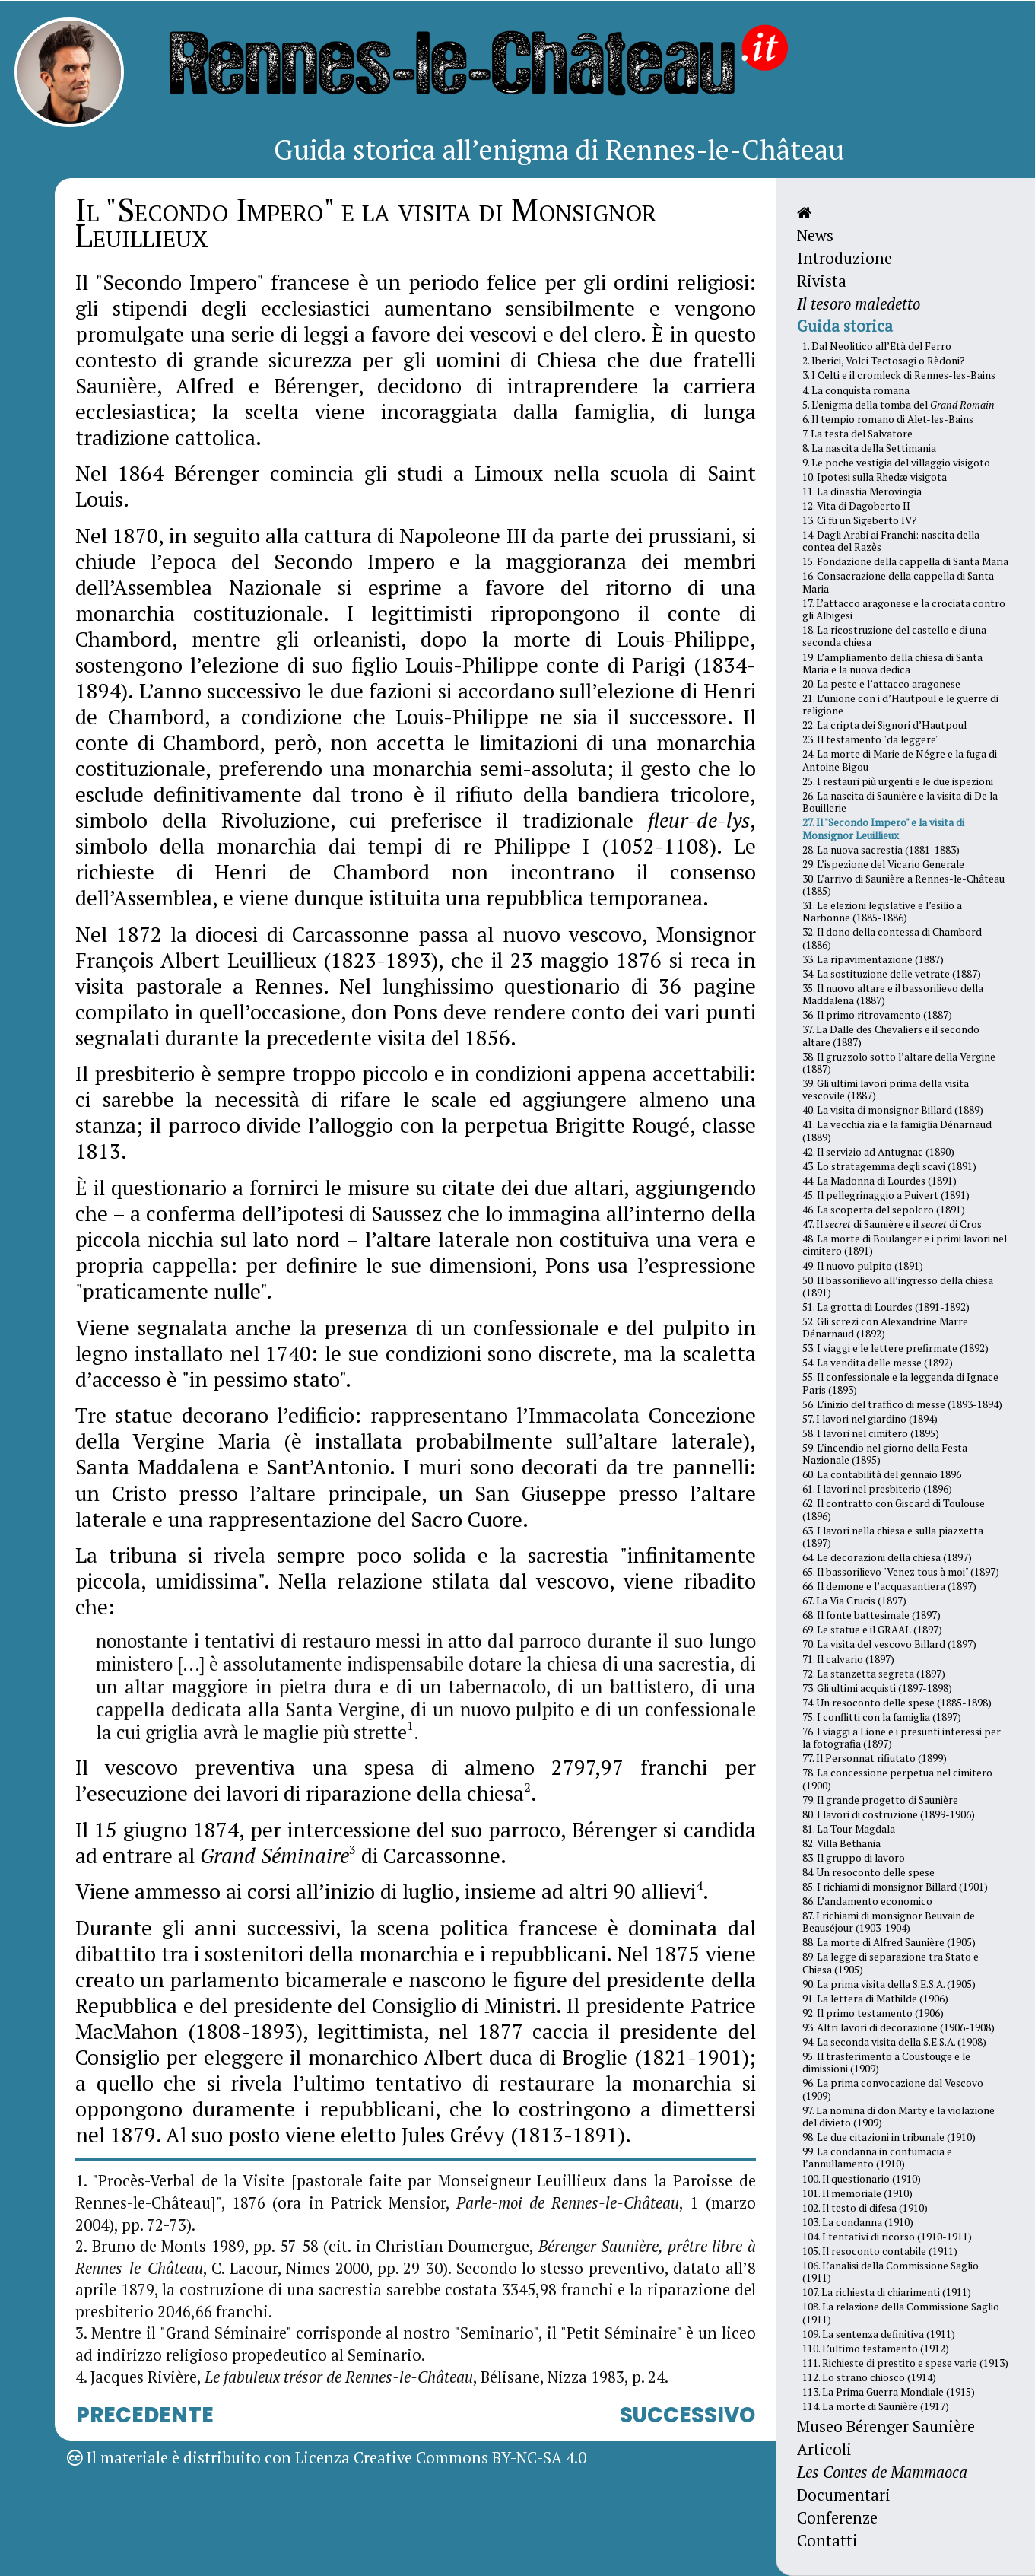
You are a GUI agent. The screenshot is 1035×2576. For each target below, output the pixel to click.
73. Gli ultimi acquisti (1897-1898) (877, 1688)
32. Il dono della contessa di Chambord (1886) (892, 938)
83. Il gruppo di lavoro (853, 1858)
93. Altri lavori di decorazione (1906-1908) (898, 2027)
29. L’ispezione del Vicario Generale (883, 864)
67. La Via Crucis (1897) (854, 1601)
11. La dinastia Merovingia (862, 491)
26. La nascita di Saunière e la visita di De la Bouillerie (900, 802)
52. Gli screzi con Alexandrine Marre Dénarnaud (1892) (885, 1327)
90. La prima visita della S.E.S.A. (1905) (889, 1984)
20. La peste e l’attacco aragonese (881, 684)
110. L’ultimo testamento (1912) (875, 2348)
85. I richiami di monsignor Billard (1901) (895, 1887)
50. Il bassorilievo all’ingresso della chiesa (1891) (897, 1286)
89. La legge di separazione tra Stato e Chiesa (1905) (890, 1963)
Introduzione (844, 258)
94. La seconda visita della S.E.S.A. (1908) (894, 2042)
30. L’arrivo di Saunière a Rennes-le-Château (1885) (903, 885)
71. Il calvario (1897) (848, 1659)
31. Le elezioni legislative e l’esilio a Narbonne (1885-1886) (882, 911)
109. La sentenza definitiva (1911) (878, 2334)
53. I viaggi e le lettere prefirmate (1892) (895, 1348)
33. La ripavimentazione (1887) (873, 959)
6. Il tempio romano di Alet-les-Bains (887, 419)
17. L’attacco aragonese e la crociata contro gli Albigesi (903, 609)
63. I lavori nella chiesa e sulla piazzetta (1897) (892, 1537)
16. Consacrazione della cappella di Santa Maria (898, 582)
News (815, 235)
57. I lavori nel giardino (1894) (870, 1419)
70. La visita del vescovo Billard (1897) (889, 1644)
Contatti (827, 2540)
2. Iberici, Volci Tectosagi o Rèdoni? (883, 360)
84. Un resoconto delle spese (868, 1872)
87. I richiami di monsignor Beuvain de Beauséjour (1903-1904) (888, 1922)
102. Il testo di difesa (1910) (865, 2208)
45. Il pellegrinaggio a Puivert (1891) (886, 1195)
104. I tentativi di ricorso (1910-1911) (887, 2237)
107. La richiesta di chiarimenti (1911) (886, 2292)
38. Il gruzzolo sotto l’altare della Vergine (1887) (898, 1063)
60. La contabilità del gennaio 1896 (881, 1474)
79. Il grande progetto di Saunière (880, 1800)
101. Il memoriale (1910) (857, 2193)
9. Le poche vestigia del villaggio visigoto (896, 462)
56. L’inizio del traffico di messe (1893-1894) (902, 1404)
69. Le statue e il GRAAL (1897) (872, 1629)
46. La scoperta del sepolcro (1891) (883, 1209)
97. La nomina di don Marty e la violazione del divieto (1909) (898, 2116)
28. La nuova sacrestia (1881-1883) (881, 850)
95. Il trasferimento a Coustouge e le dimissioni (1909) (886, 2062)
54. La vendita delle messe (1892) (877, 1362)
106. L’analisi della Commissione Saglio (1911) (890, 2272)
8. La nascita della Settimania (869, 448)
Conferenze (837, 2518)
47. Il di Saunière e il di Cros (892, 1224)
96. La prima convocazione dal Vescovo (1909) (892, 2089)
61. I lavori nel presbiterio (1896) (877, 1489)
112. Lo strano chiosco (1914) (869, 2377)
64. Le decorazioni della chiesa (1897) (887, 1557)
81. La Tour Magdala (848, 1829)
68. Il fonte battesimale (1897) (871, 1615)
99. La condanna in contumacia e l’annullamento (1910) (877, 2158)
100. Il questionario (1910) (861, 2179)
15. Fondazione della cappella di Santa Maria (905, 561)
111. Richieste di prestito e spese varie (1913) (905, 2363)
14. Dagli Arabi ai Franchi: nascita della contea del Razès (890, 541)
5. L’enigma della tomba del (898, 405)
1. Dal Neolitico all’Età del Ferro (876, 346)
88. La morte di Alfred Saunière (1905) (889, 1942)
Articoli (824, 2449)
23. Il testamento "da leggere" (870, 739)
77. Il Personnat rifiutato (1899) (874, 1758)
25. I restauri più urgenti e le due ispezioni (897, 781)
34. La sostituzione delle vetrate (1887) (891, 974)
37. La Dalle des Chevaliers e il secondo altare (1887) (890, 1035)
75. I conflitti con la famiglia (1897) (881, 1717)
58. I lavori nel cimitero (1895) (870, 1433)
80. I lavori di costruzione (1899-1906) (888, 1814)
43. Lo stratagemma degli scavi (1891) (889, 1166)
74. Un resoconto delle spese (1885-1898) (897, 1702)
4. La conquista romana (856, 390)
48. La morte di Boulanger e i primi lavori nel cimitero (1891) (904, 1245)
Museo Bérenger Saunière (886, 2426)
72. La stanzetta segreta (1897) (873, 1674)
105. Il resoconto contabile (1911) (879, 2251)
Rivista (821, 281)
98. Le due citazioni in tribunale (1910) (889, 2137)
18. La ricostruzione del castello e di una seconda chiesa (894, 636)
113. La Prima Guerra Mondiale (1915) (888, 2392)
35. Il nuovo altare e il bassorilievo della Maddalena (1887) (892, 994)
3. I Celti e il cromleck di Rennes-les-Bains (898, 375)
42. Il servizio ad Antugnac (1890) (878, 1152)
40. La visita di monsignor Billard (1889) (892, 1110)
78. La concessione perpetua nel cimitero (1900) (897, 1779)
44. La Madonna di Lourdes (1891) (879, 1181)
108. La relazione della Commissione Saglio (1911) (900, 2313)
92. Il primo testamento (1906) (873, 2013)
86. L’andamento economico (867, 1901)
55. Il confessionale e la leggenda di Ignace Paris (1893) (900, 1383)
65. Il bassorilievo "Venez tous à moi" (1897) (900, 1572)
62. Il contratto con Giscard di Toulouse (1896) (893, 1509)
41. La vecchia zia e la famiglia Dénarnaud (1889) (897, 1130)
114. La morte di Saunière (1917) (875, 2406)
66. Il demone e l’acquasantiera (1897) (889, 1586)
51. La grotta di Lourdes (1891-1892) (886, 1307)
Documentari (844, 2495)
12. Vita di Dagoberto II (856, 506)
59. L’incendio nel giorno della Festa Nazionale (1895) (884, 1454)
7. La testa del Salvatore (857, 433)
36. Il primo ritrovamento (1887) (877, 1015)
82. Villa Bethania (841, 1843)
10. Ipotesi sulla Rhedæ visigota (874, 477)
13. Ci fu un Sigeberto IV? (859, 520)
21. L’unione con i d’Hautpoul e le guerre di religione (900, 704)
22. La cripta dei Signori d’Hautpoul (884, 725)
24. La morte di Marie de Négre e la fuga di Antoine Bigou (899, 760)
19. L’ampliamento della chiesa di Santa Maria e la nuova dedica (892, 663)
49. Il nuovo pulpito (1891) (862, 1266)
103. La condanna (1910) (857, 2222)
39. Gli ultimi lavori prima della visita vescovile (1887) (885, 1089)
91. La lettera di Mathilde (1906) (875, 1998)
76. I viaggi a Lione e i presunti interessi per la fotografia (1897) (901, 1738)
